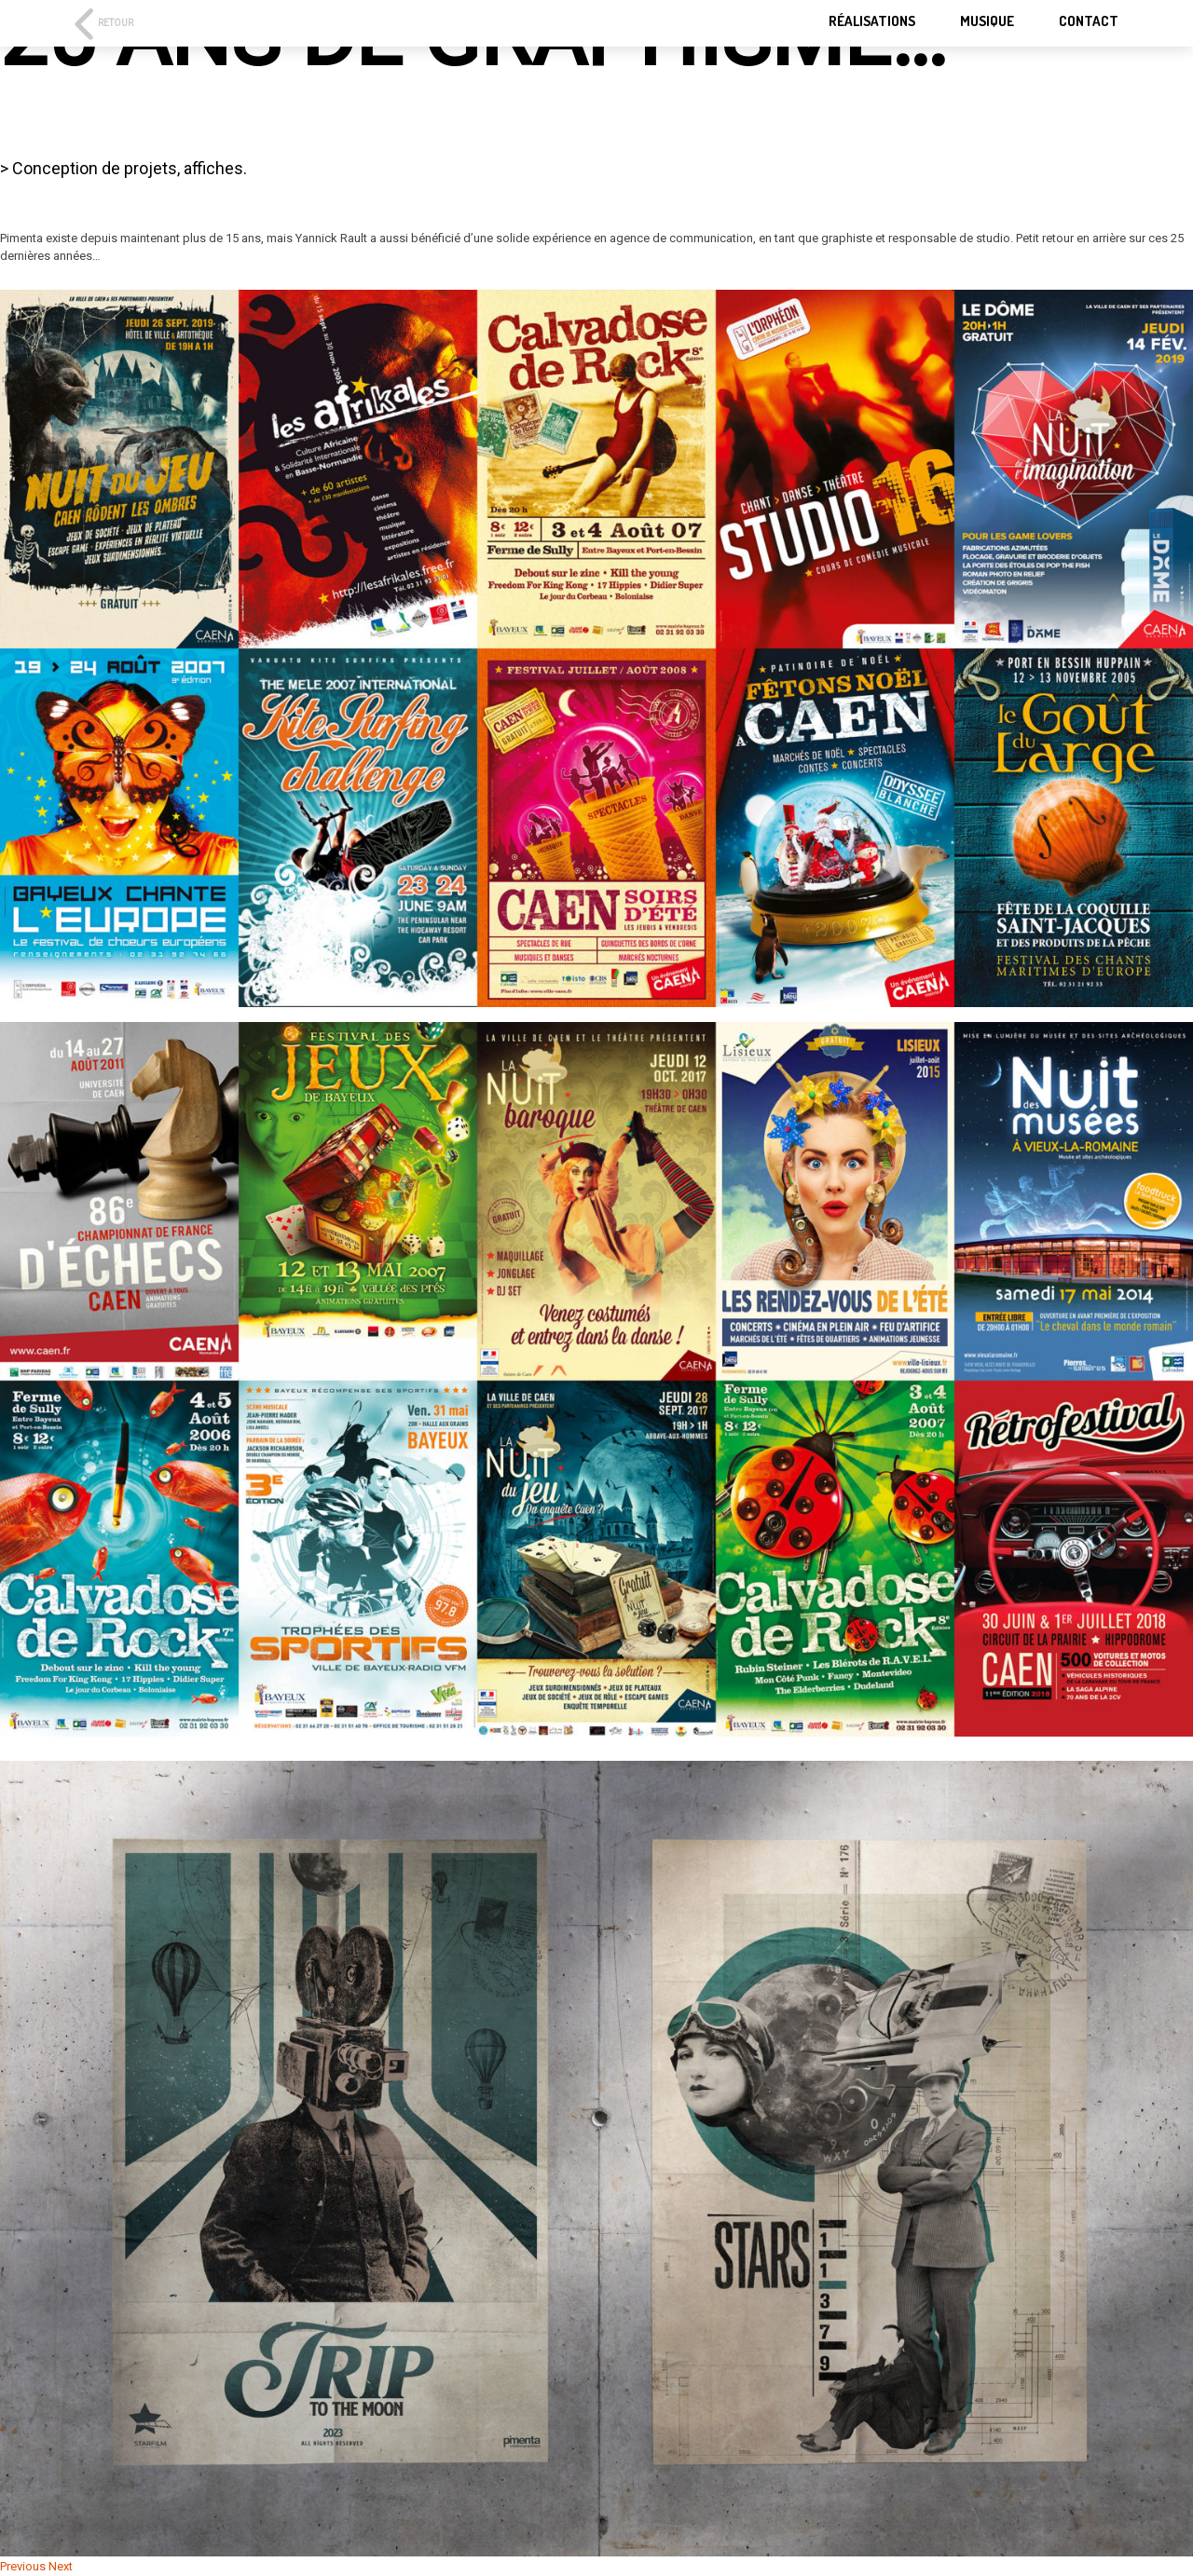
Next (60, 2566)
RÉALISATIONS (872, 21)
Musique (987, 21)
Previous (23, 2566)
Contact (1088, 21)
